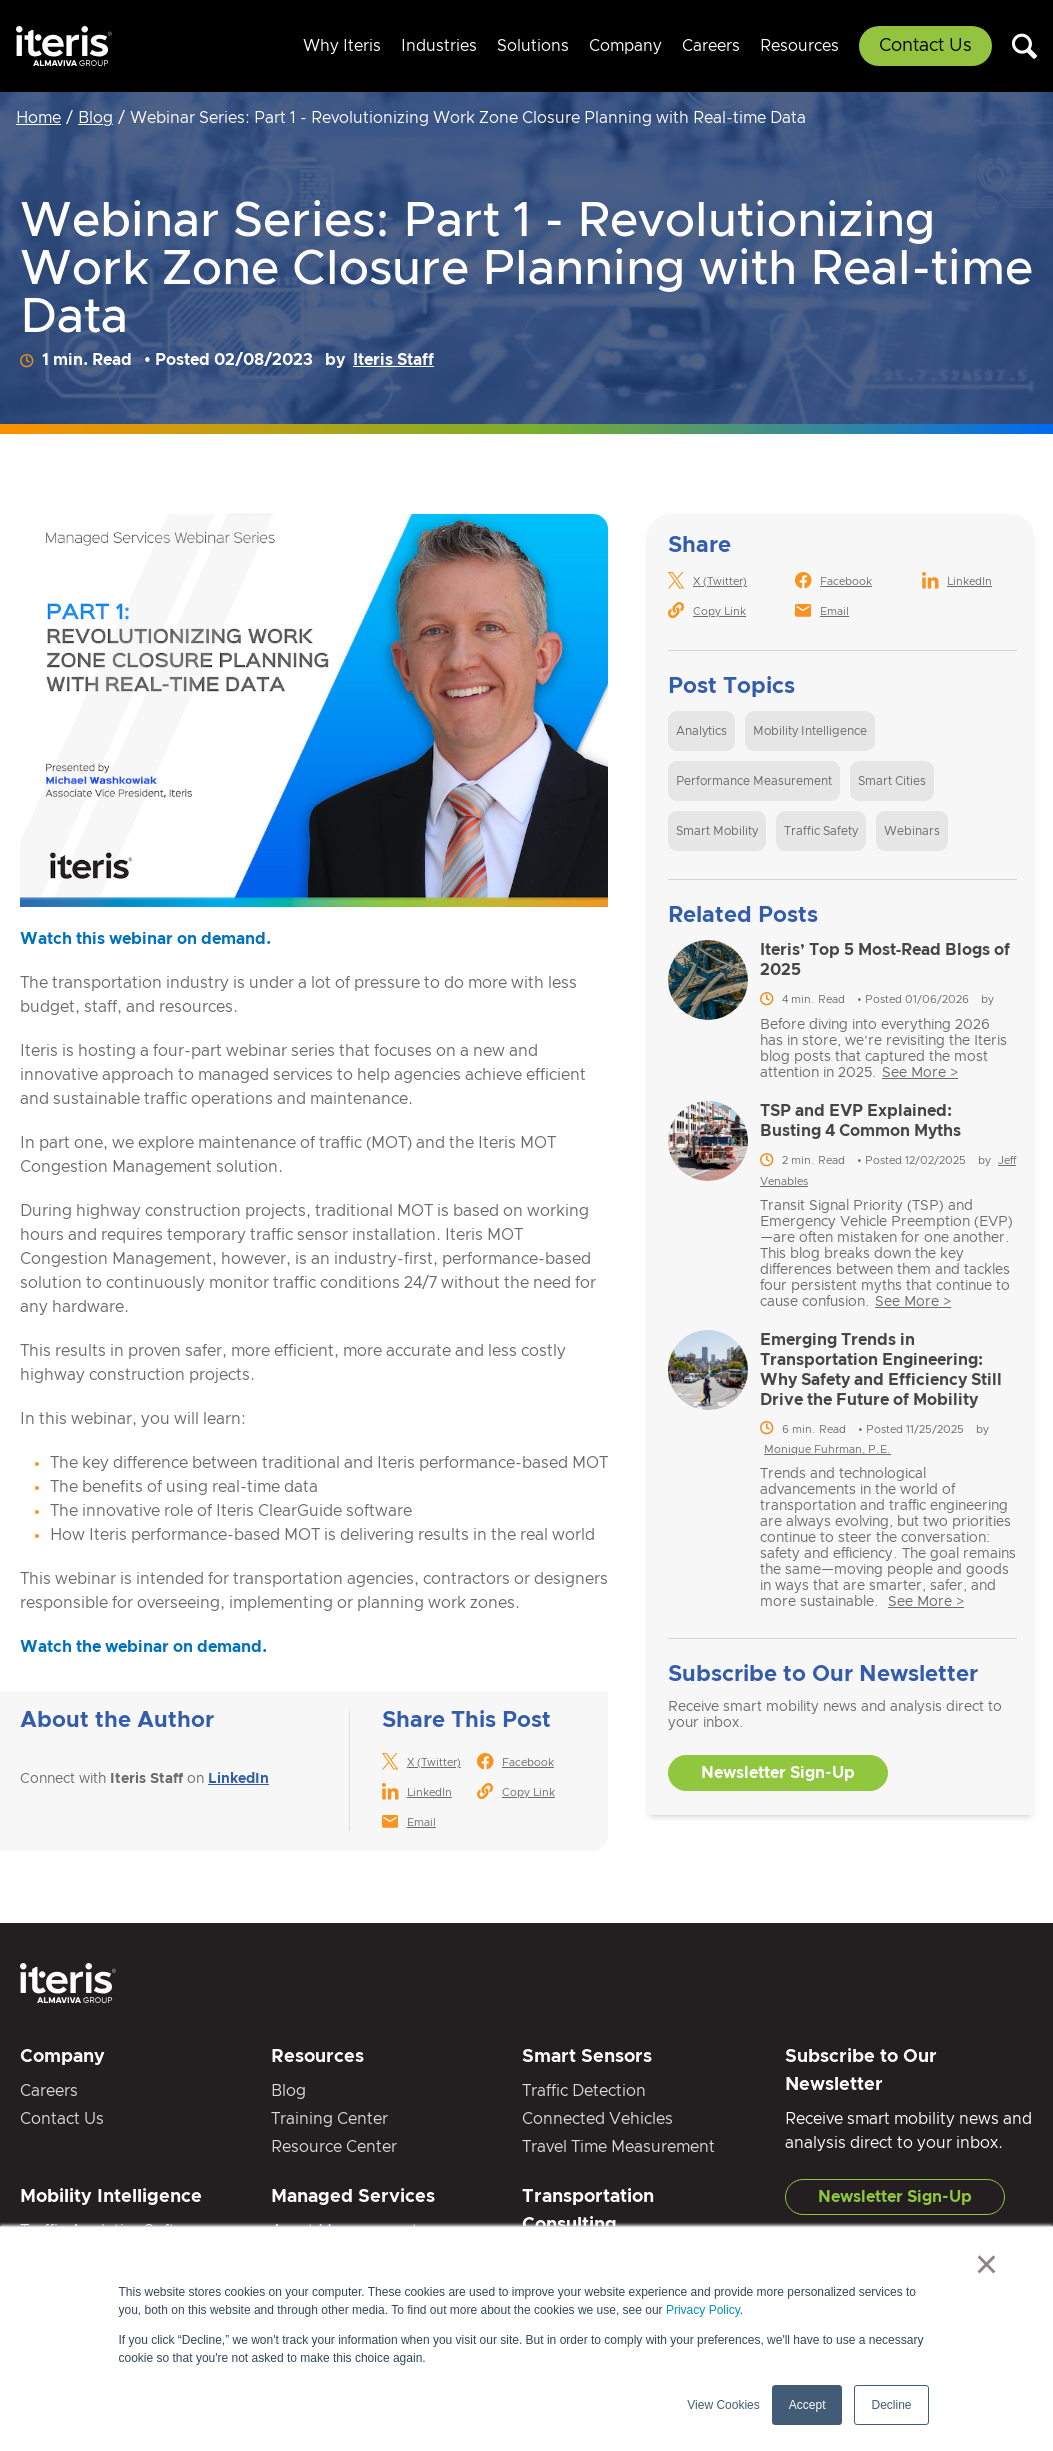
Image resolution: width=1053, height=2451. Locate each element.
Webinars (912, 831)
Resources (799, 46)
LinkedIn (238, 1779)
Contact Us (925, 46)
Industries (439, 46)
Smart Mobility (717, 831)
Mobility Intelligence (810, 731)
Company (625, 46)
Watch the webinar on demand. (143, 1647)
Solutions (533, 46)
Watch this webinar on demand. (145, 939)
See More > (920, 1073)
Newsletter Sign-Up (778, 1773)
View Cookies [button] (723, 2405)
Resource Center (334, 2147)
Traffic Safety (821, 831)
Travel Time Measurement (618, 2147)
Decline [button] (891, 2405)
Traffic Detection (584, 2091)
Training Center (329, 2119)
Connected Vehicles (597, 2119)
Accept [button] (807, 2405)
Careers (711, 46)
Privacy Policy (703, 2310)
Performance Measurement (754, 781)
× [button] (986, 2264)
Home (38, 118)
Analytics (701, 731)
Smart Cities (892, 781)
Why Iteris (342, 46)
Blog (95, 118)
